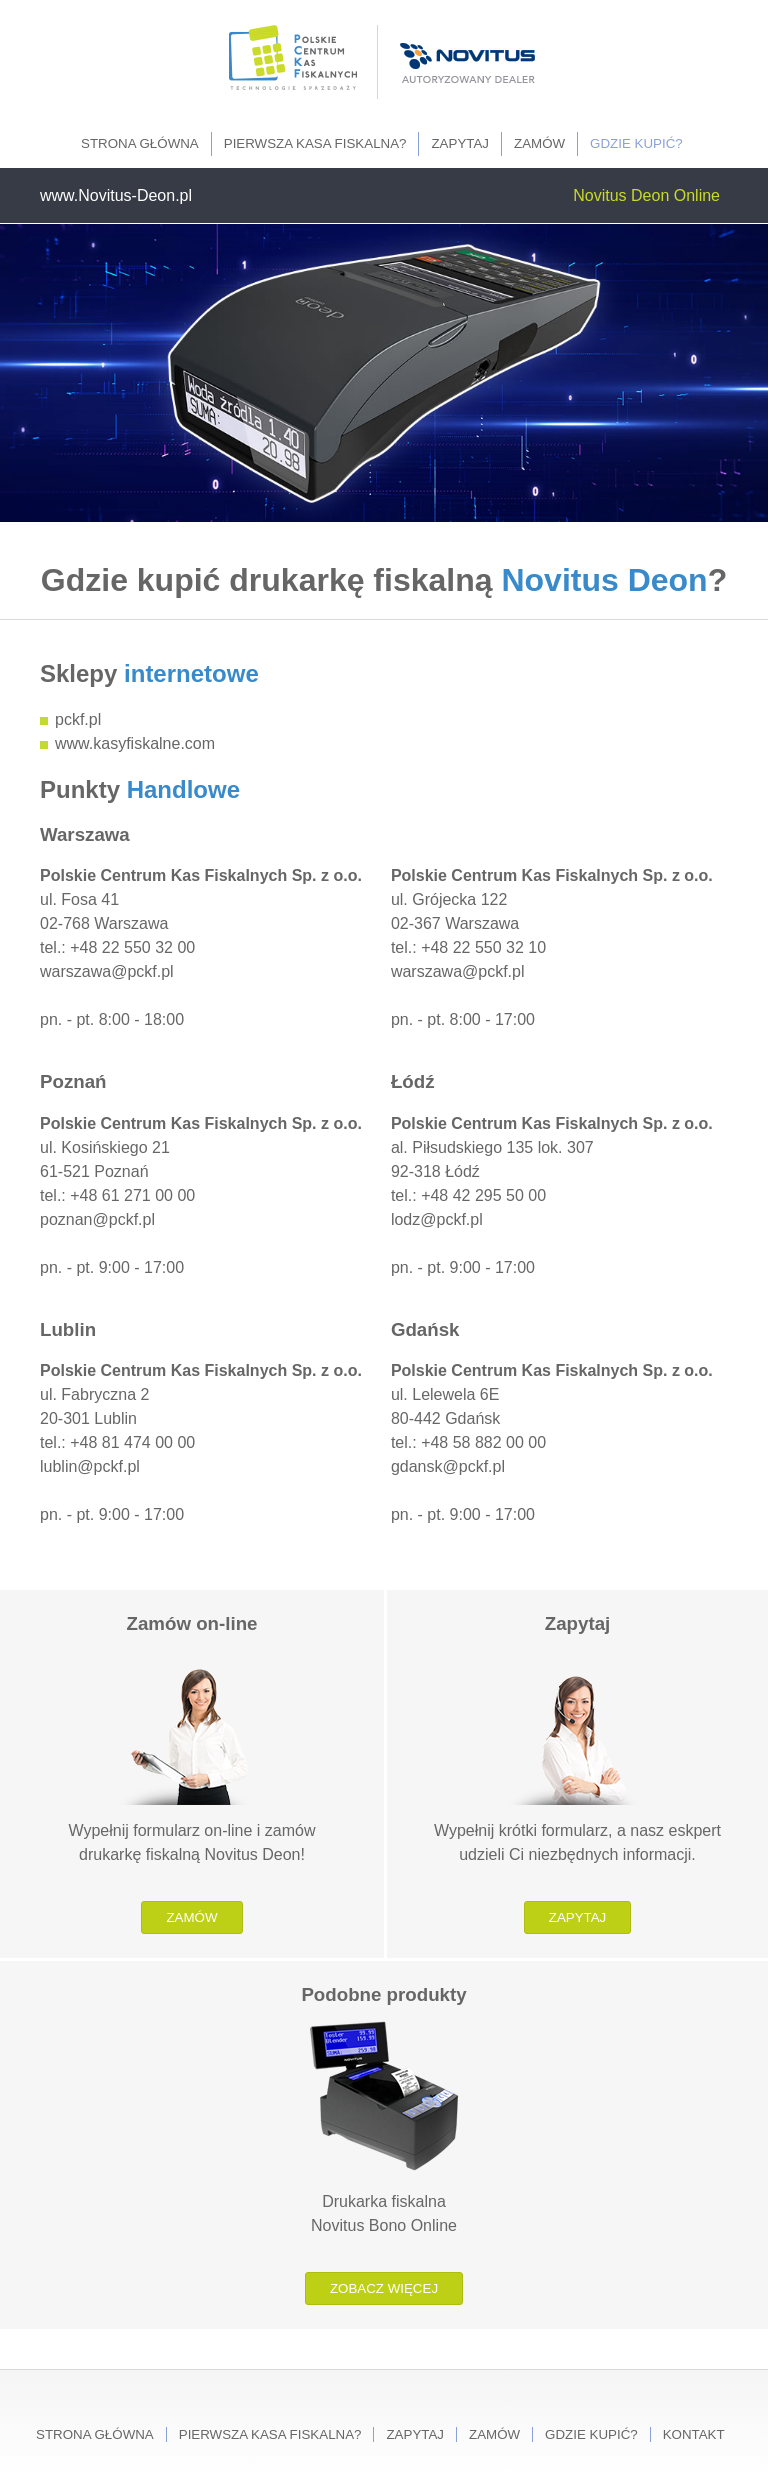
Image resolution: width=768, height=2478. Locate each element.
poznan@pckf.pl (97, 1219)
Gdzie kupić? (636, 143)
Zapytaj (460, 143)
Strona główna (140, 143)
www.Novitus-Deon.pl (116, 195)
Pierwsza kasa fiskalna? (315, 143)
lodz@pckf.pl (437, 1219)
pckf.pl (78, 719)
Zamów (539, 143)
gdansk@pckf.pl (448, 1466)
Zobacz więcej (384, 2288)
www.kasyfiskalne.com (135, 743)
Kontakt (694, 2434)
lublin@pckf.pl (90, 1466)
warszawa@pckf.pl (107, 971)
